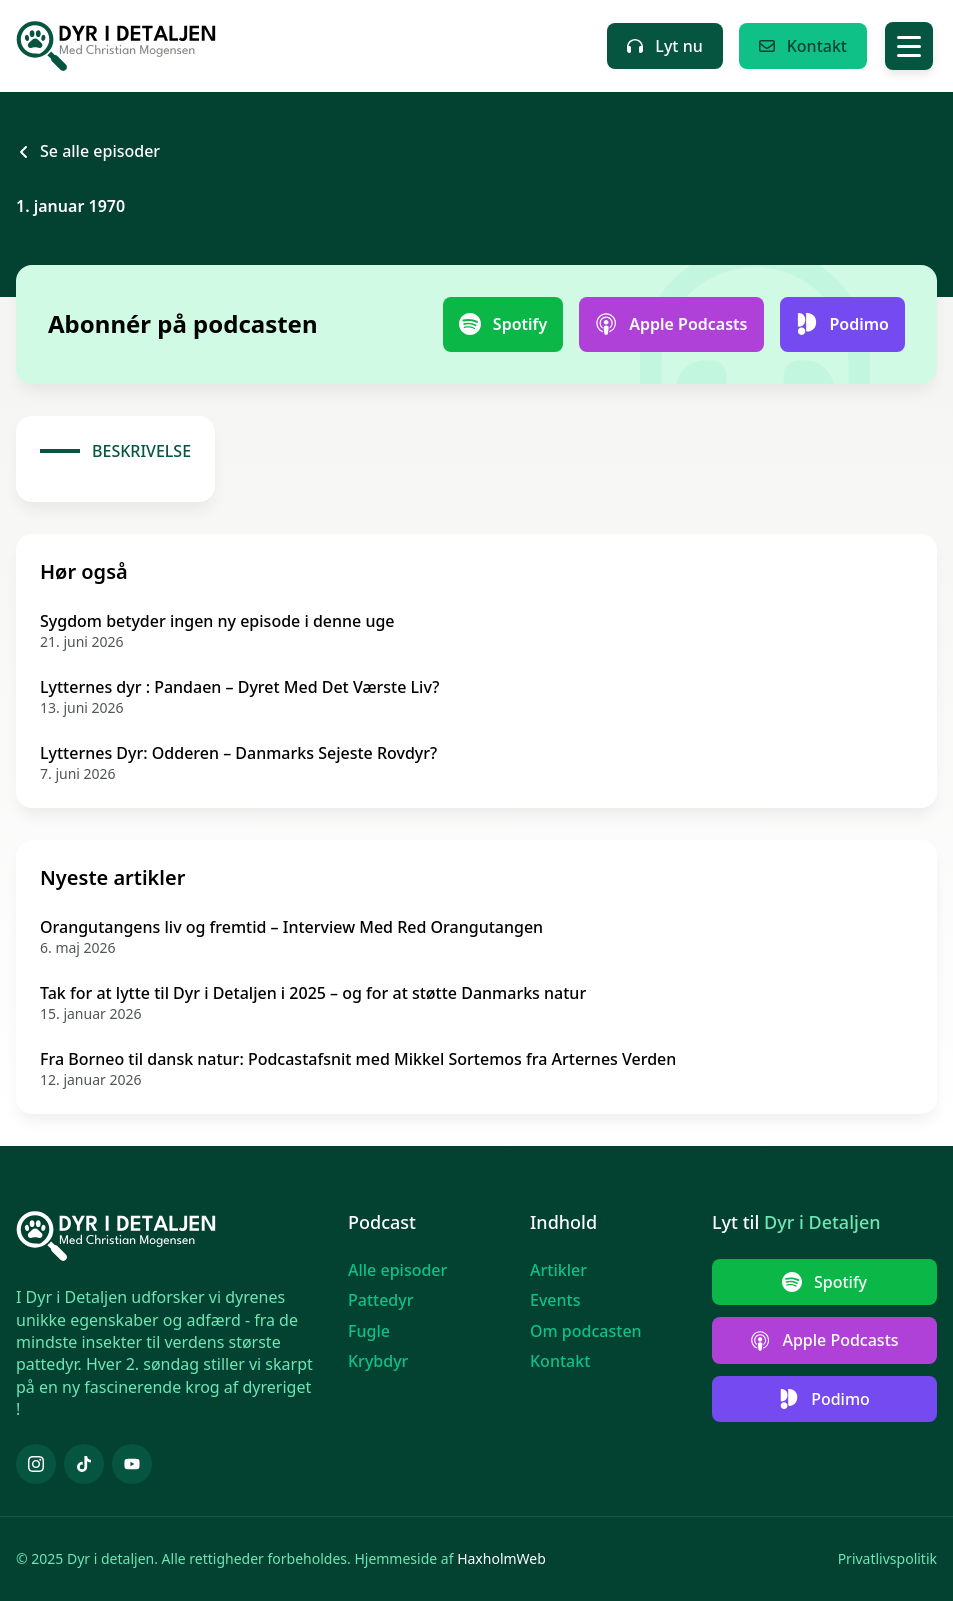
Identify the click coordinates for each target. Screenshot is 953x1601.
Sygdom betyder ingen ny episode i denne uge (217, 621)
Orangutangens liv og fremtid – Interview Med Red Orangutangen (291, 927)
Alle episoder (397, 1270)
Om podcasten (586, 1331)
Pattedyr (381, 1300)
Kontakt (560, 1361)
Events (555, 1300)
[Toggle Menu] (909, 46)
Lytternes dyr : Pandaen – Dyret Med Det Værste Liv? (239, 687)
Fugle (369, 1331)
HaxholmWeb (501, 1558)
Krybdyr (378, 1361)
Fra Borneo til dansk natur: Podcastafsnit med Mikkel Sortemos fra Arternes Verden (358, 1059)
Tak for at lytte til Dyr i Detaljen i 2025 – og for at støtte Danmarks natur (313, 993)
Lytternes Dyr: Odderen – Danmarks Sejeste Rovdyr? (238, 753)
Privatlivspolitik (887, 1558)
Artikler (558, 1270)
